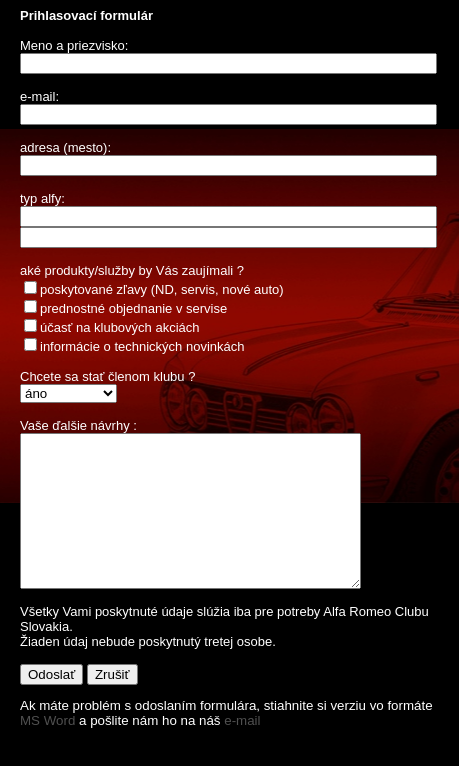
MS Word (47, 750)
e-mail (242, 750)
